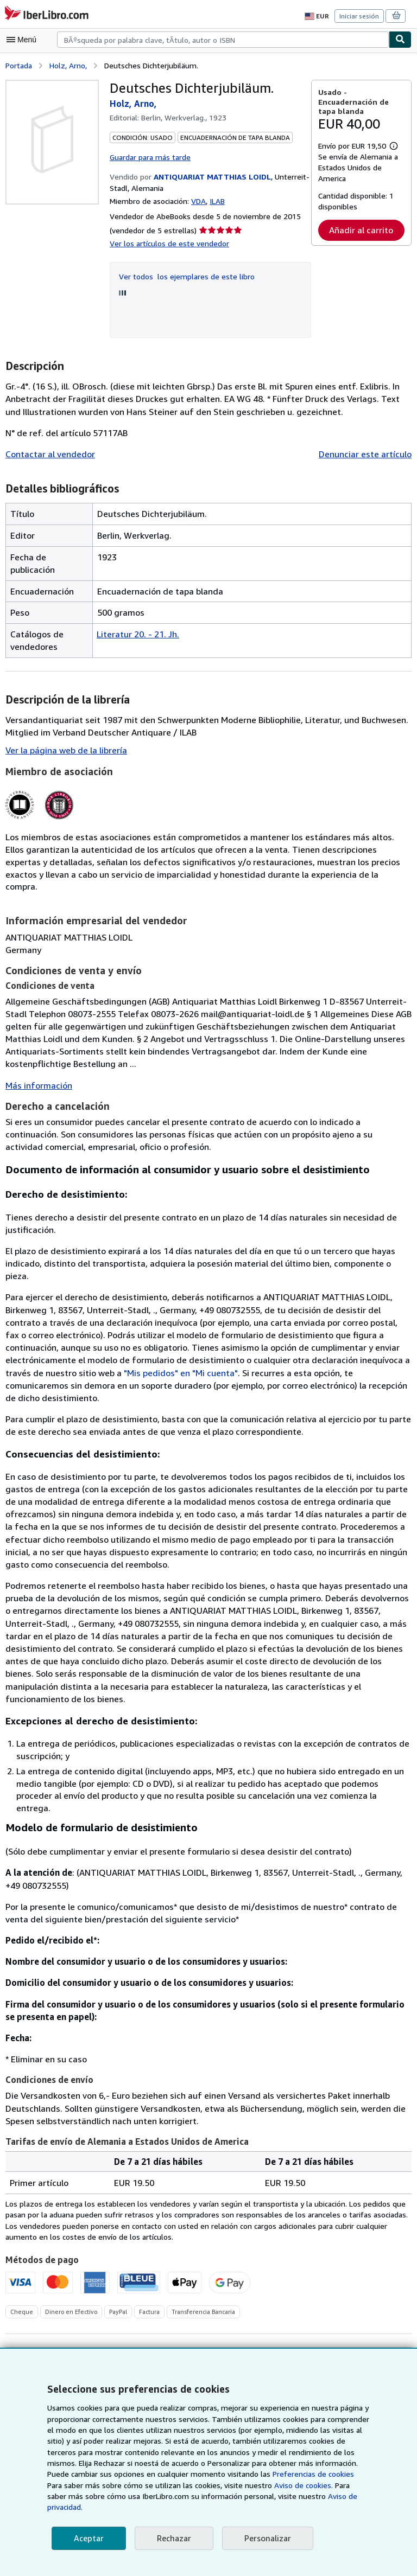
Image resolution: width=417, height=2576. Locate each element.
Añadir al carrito (361, 240)
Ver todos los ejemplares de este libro (183, 275)
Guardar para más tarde (150, 155)
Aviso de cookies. (243, 2496)
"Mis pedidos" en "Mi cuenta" (86, 1347)
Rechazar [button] (172, 2538)
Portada (18, 64)
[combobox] (223, 39)
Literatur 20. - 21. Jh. (137, 632)
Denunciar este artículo (367, 453)
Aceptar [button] (88, 2538)
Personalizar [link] (265, 2538)
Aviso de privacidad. (296, 2507)
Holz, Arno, (67, 64)
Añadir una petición (366, 2316)
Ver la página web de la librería (65, 748)
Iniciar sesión (360, 16)
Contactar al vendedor (48, 453)
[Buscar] (400, 39)
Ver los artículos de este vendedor (167, 242)
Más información (37, 1072)
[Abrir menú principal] (24, 39)
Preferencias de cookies (255, 2485)
